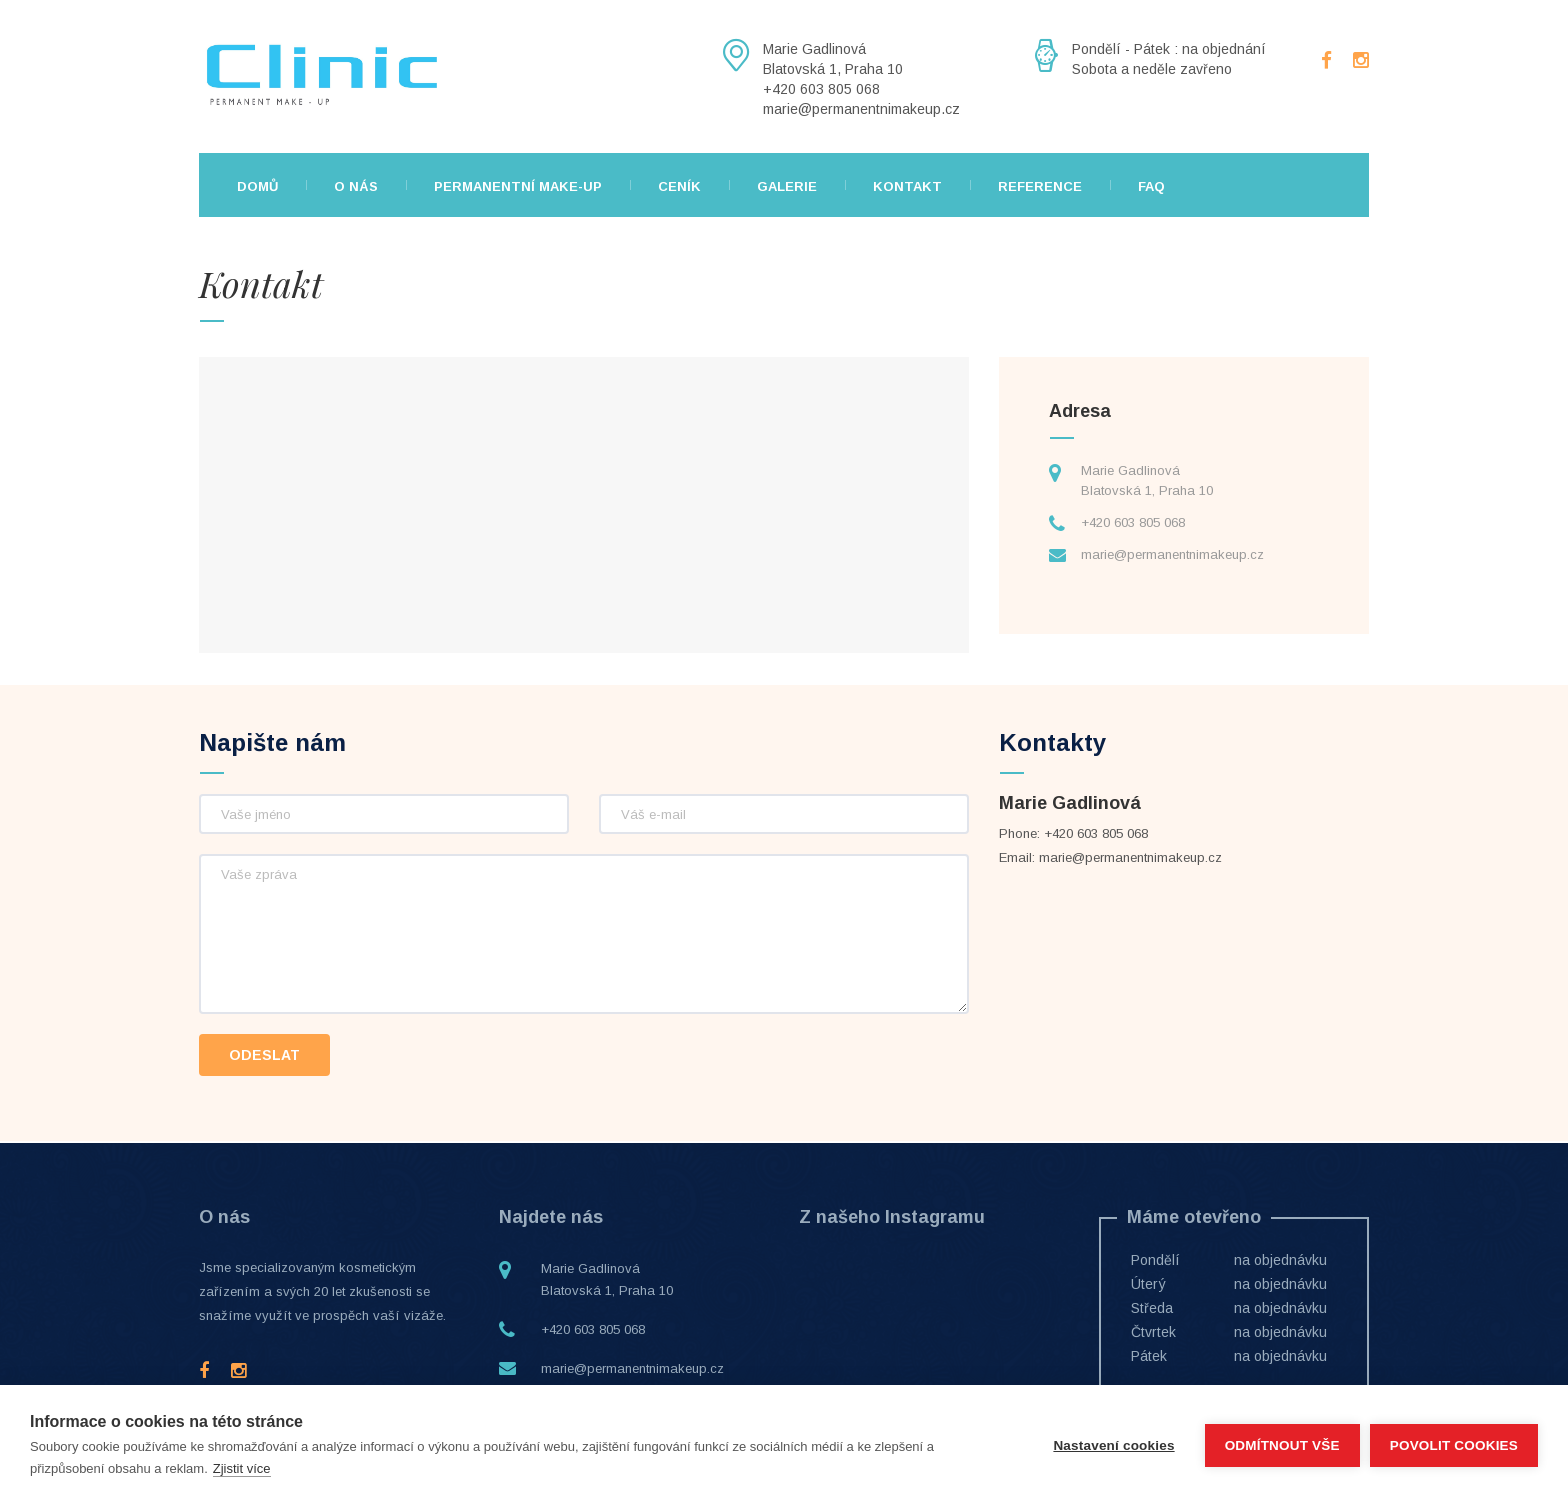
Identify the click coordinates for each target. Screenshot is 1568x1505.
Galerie (787, 186)
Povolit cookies (1454, 1445)
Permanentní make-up (518, 186)
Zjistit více (242, 1468)
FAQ (1151, 186)
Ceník (679, 186)
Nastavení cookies (1113, 1445)
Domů (257, 186)
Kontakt (907, 186)
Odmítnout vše (1282, 1445)
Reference (1040, 186)
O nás (356, 186)
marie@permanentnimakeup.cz (1172, 554)
